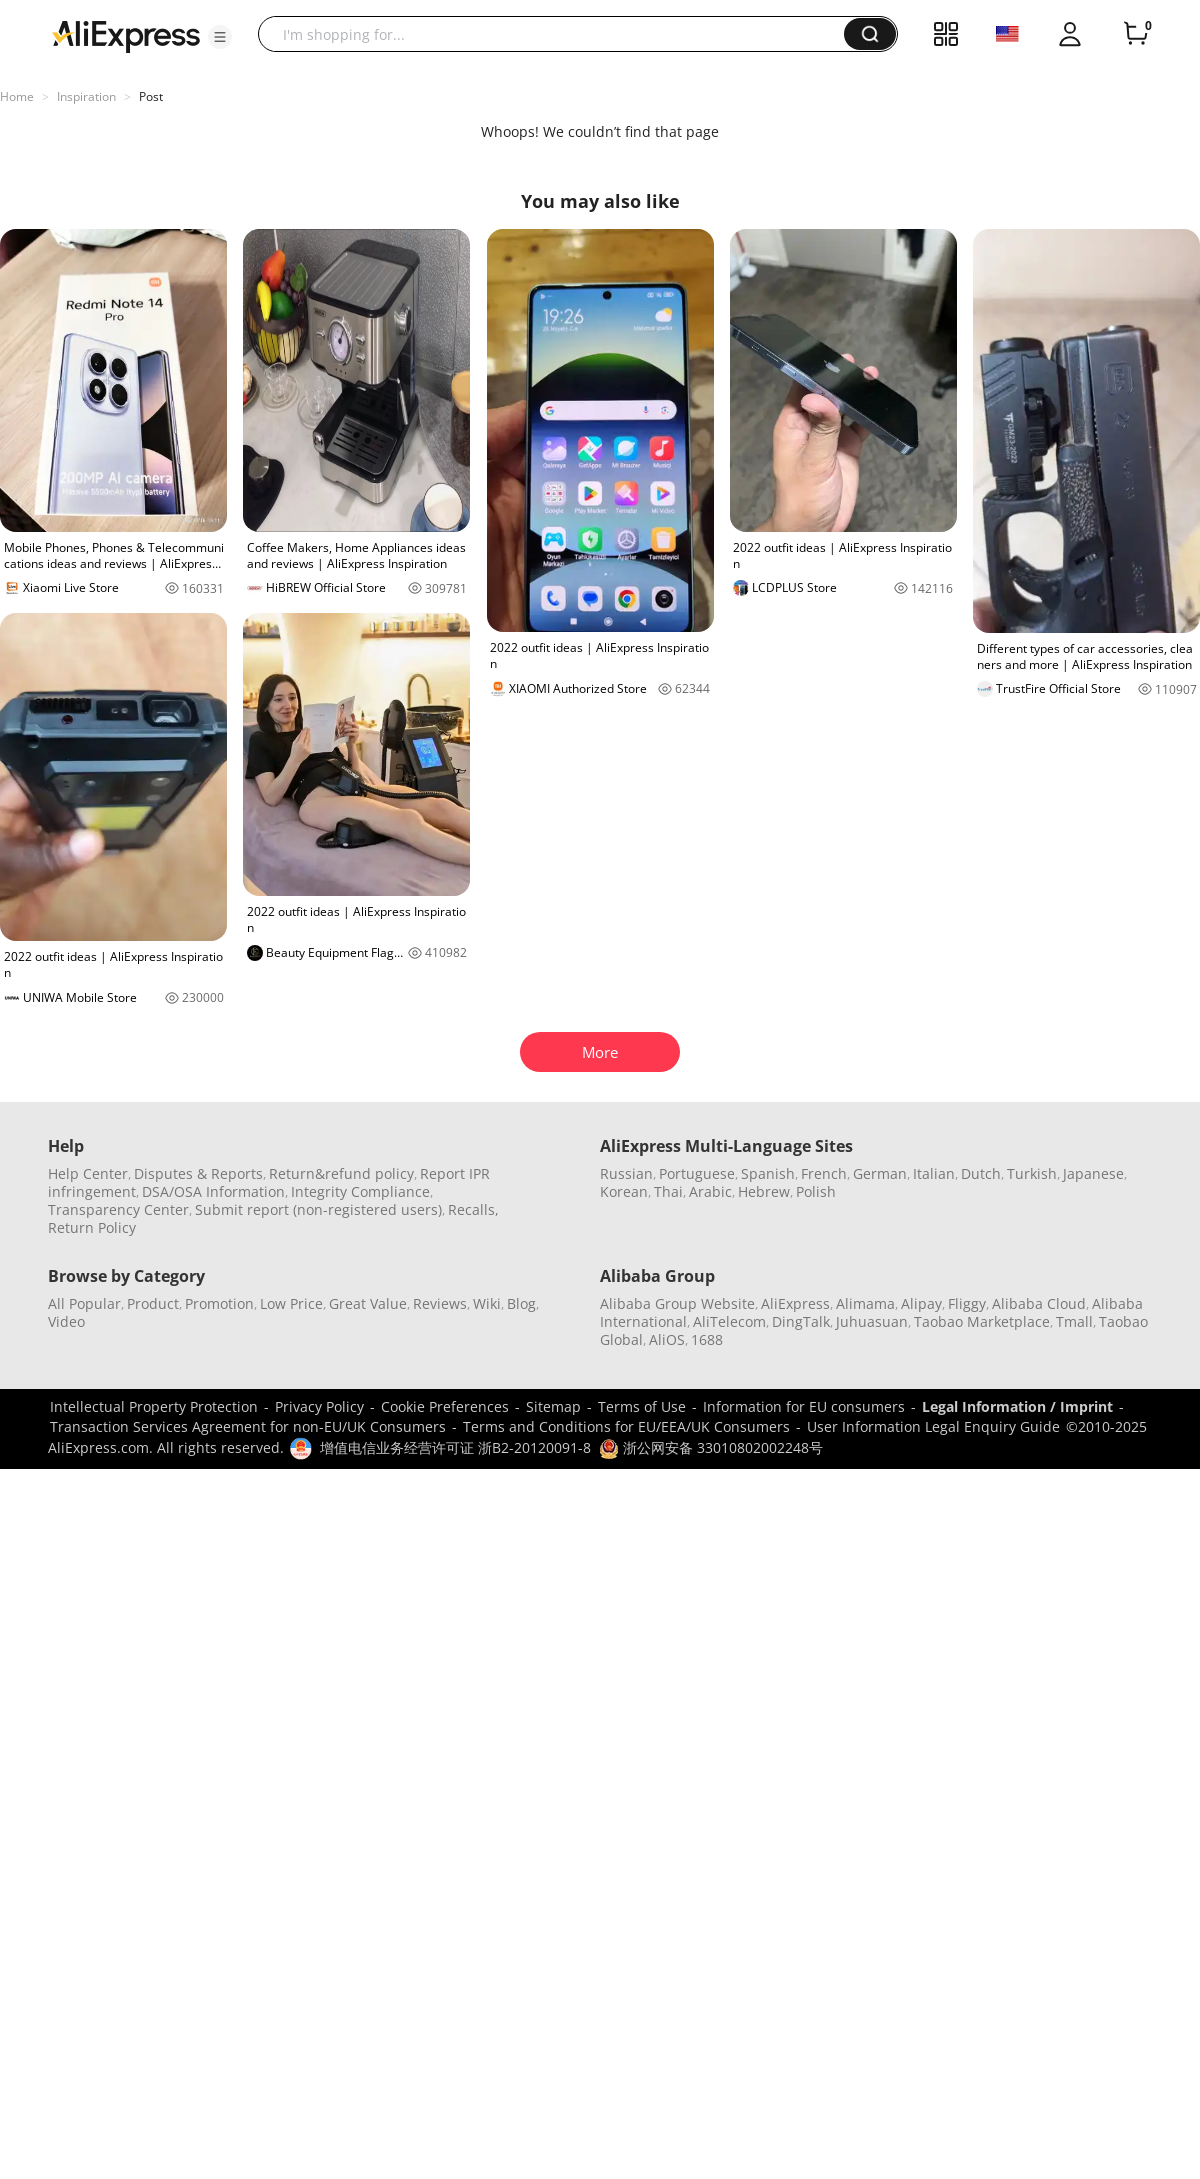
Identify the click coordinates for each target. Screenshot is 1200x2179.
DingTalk (801, 1321)
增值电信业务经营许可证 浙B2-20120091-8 (455, 1447)
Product (153, 1303)
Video (66, 1321)
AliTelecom (729, 1321)
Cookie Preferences (445, 1406)
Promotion (219, 1303)
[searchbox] (558, 34)
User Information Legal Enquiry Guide (933, 1426)
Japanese (1093, 1173)
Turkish (1032, 1173)
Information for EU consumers (804, 1406)
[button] (220, 37)
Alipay (921, 1303)
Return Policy (92, 1227)
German (880, 1173)
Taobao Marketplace (982, 1321)
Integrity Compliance (360, 1191)
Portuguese (697, 1173)
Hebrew (764, 1191)
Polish (816, 1191)
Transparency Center (118, 1209)
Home (17, 96)
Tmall (1074, 1321)
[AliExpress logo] (126, 35)
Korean (624, 1191)
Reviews (440, 1303)
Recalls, (473, 1209)
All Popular (84, 1303)
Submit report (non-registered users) (318, 1209)
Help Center (88, 1173)
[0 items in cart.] (1136, 34)
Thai (668, 1191)
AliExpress (795, 1303)
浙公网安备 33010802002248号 (711, 1447)
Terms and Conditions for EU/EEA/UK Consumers (626, 1426)
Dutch (981, 1173)
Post (151, 96)
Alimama (865, 1303)
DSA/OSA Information (213, 1191)
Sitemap (553, 1406)
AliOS (667, 1339)
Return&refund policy (341, 1173)
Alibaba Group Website (677, 1303)
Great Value (368, 1303)
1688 (707, 1339)
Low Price (291, 1303)
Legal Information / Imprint (1017, 1406)
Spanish (768, 1173)
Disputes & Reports (198, 1173)
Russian (626, 1173)
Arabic (710, 1191)
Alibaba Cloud (1039, 1303)
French (824, 1173)
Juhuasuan (872, 1321)
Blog (521, 1303)
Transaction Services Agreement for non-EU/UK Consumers (248, 1426)
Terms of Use (642, 1406)
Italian (934, 1173)
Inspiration (86, 96)
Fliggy (967, 1303)
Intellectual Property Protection (154, 1406)
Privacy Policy (319, 1406)
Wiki (487, 1303)
